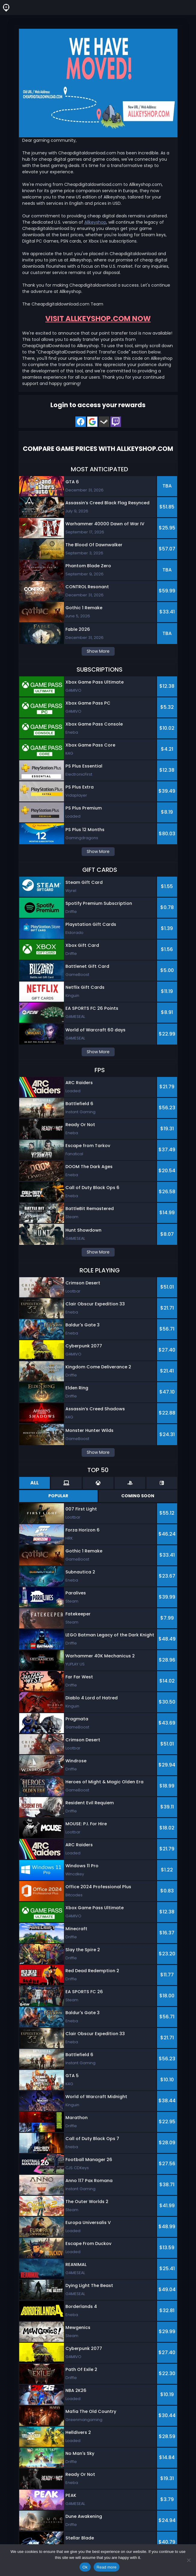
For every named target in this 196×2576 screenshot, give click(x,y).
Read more (107, 2567)
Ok (85, 2567)
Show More (98, 651)
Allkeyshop (95, 222)
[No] (188, 2560)
